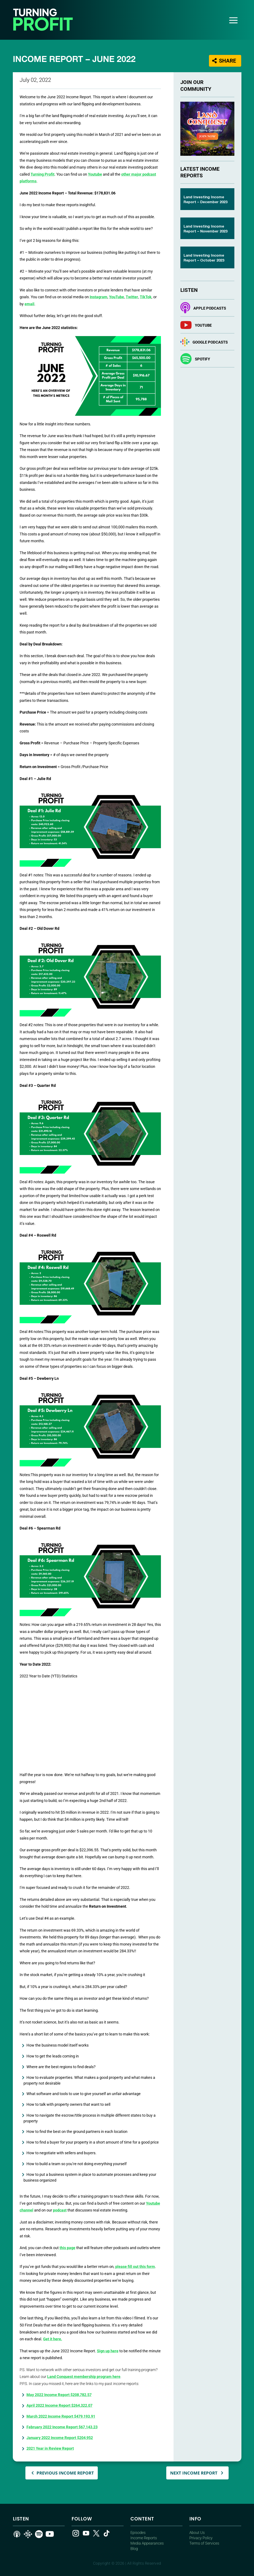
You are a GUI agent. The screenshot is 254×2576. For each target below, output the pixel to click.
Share (227, 61)
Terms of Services (204, 2543)
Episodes (138, 2532)
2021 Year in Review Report (50, 2448)
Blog (134, 2548)
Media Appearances (147, 2543)
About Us (197, 2532)
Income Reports (143, 2538)
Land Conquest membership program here (83, 2376)
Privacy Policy (201, 2538)
